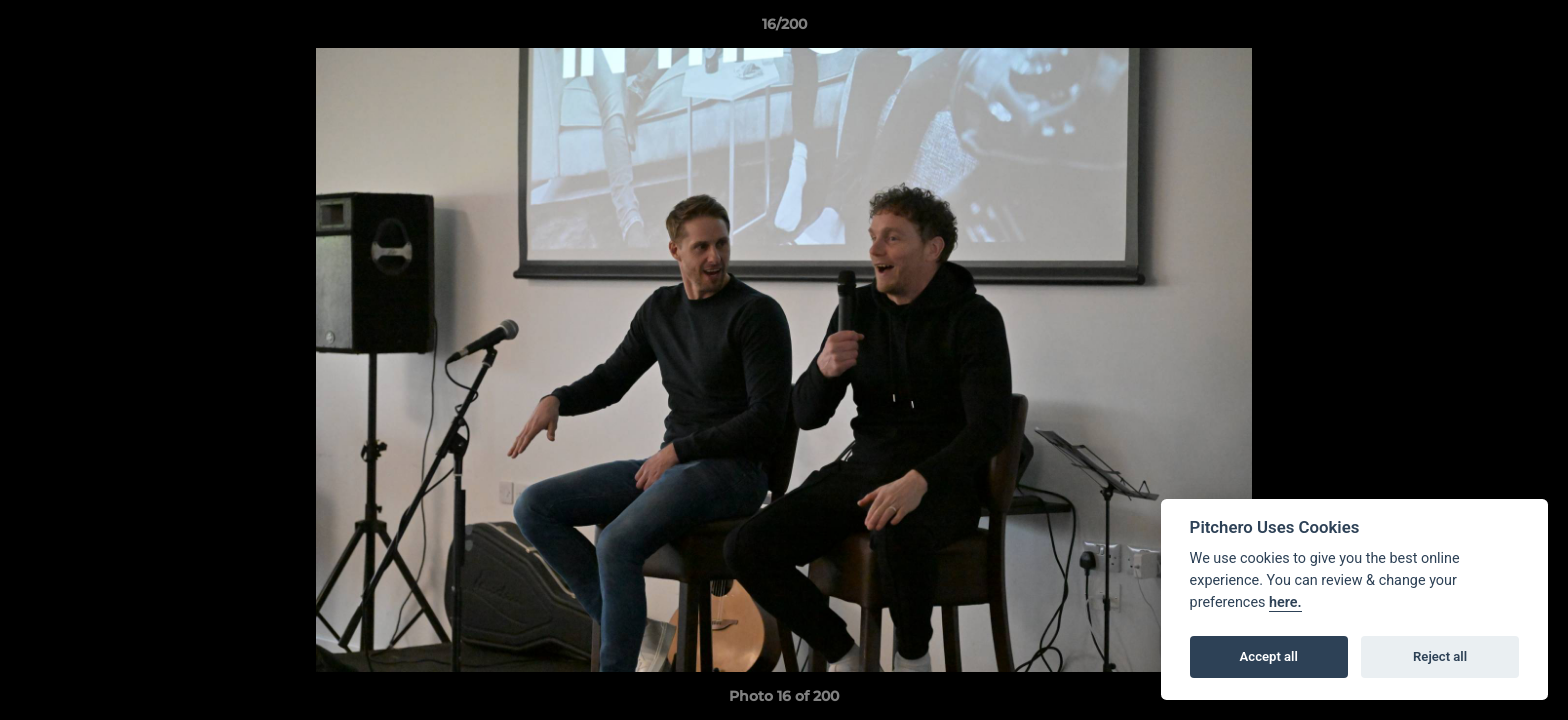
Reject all (1440, 656)
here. (1285, 602)
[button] (1532, 29)
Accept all (1269, 656)
